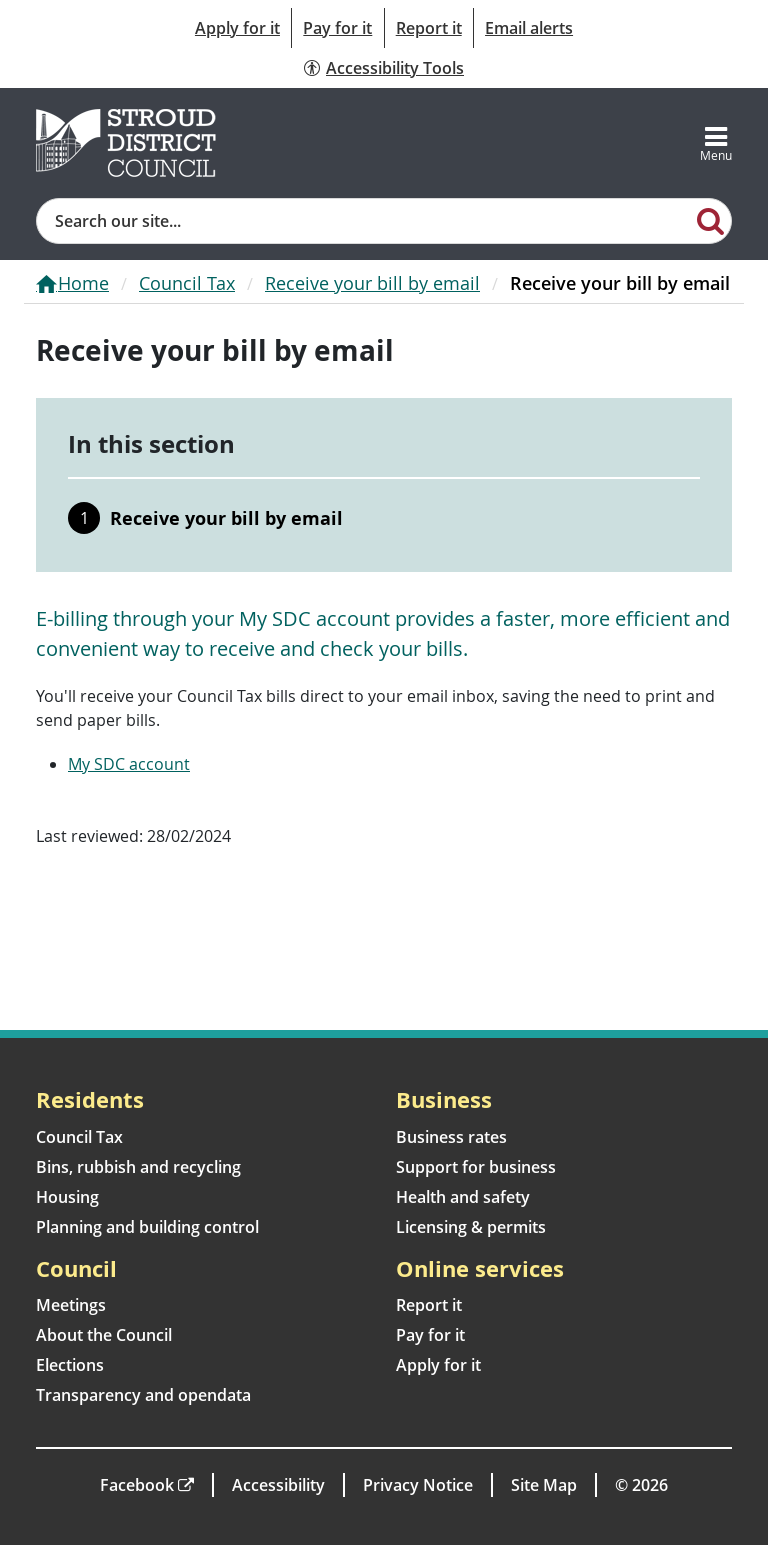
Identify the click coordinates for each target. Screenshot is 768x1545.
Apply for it (237, 28)
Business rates (451, 1137)
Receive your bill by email (372, 283)
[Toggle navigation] (716, 143)
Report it (429, 28)
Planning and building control (147, 1227)
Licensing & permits (471, 1227)
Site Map (544, 1485)
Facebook (137, 1485)
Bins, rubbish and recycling (138, 1167)
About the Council (104, 1335)
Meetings (71, 1305)
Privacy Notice (418, 1485)
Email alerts (529, 28)
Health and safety (463, 1197)
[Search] (711, 220)
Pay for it (337, 28)
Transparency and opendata (143, 1395)
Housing (67, 1197)
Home (83, 283)
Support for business (476, 1167)
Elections (70, 1365)
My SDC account (129, 764)
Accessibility (278, 1485)
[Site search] (364, 221)
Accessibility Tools (395, 68)
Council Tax (187, 283)
